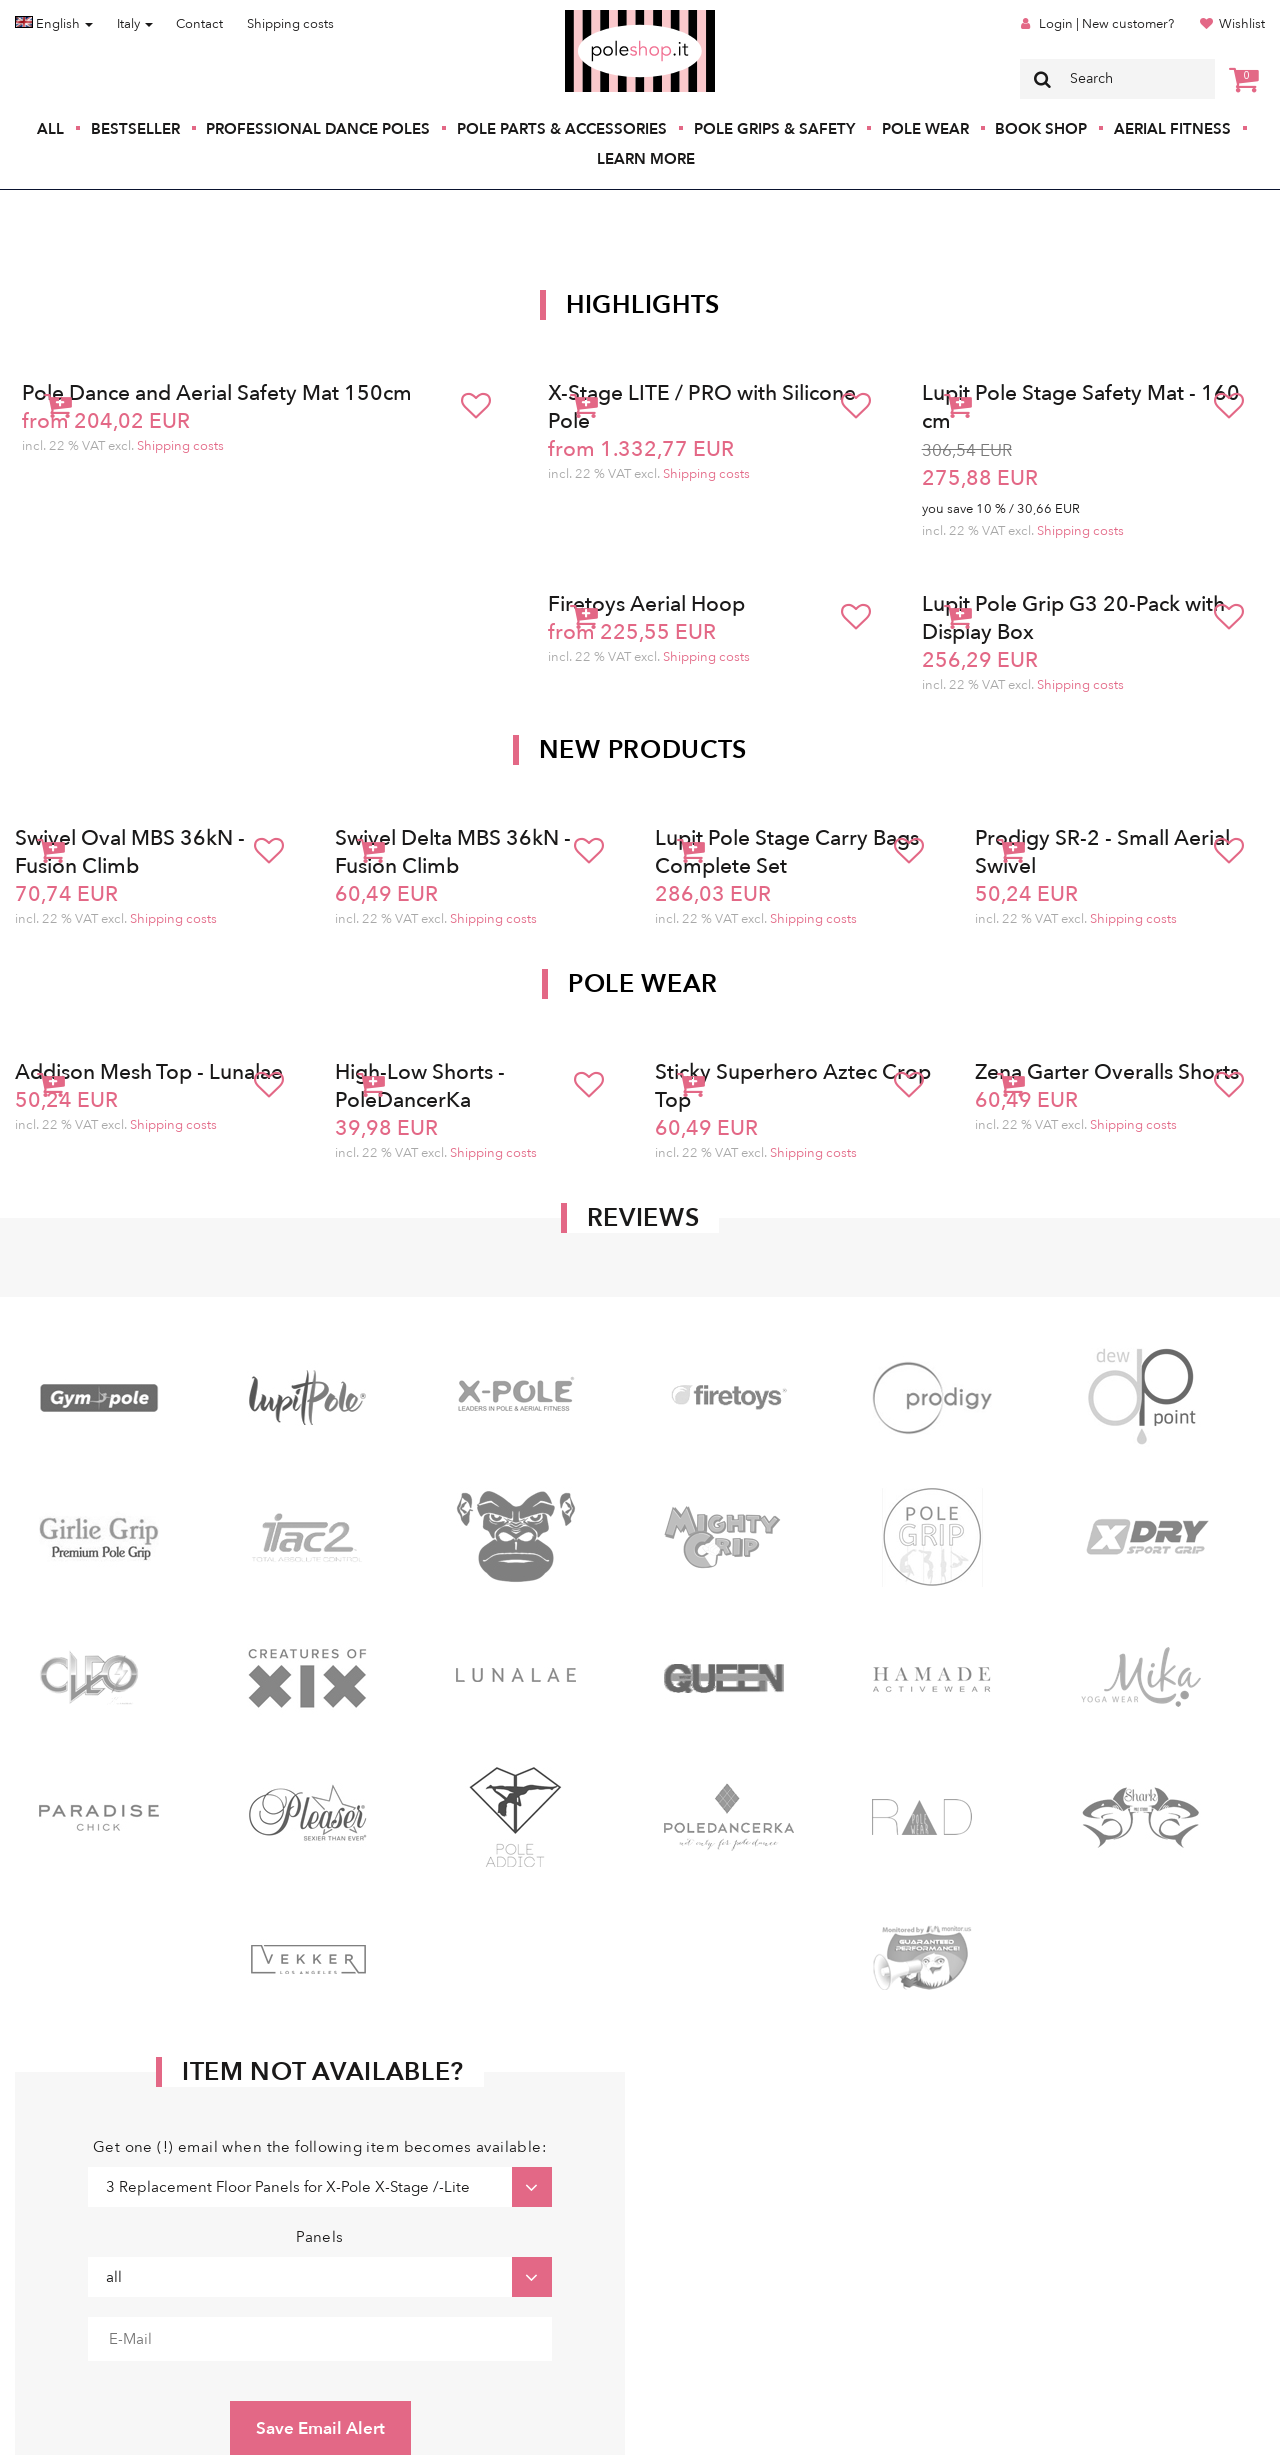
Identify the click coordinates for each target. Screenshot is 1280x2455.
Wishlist (1242, 24)
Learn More (646, 159)
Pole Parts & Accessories (562, 129)
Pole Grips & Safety (774, 129)
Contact (199, 24)
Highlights (643, 305)
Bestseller (135, 129)
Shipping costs (290, 24)
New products (643, 750)
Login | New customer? (1106, 24)
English (54, 24)
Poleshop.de (593, 16)
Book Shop (1041, 129)
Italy (135, 24)
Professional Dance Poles (318, 129)
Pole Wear (925, 129)
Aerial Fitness (1172, 129)
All (50, 129)
